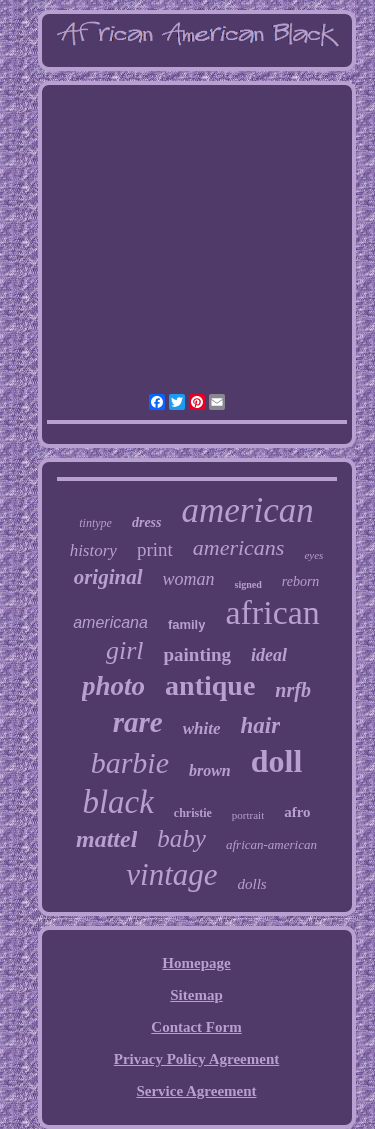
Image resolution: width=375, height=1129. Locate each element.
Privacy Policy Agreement (197, 1059)
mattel (106, 839)
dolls (252, 884)
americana (110, 622)
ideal (269, 655)
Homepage (196, 963)
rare (138, 722)
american (248, 510)
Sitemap (196, 995)
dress (147, 522)
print (155, 549)
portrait (248, 815)
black (117, 802)
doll (277, 761)
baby (181, 838)
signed (248, 584)
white (202, 728)
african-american (271, 844)
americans (239, 547)
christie (193, 813)
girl (125, 650)
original (108, 577)
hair (261, 725)
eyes (313, 555)
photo (113, 686)
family (187, 624)
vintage (171, 874)
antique (210, 685)
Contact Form (196, 1027)
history (93, 550)
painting (197, 654)
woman (189, 579)
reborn (301, 581)
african (272, 612)
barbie (130, 762)
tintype (95, 523)
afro (297, 812)
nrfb (293, 690)
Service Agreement (196, 1091)
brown (210, 770)
